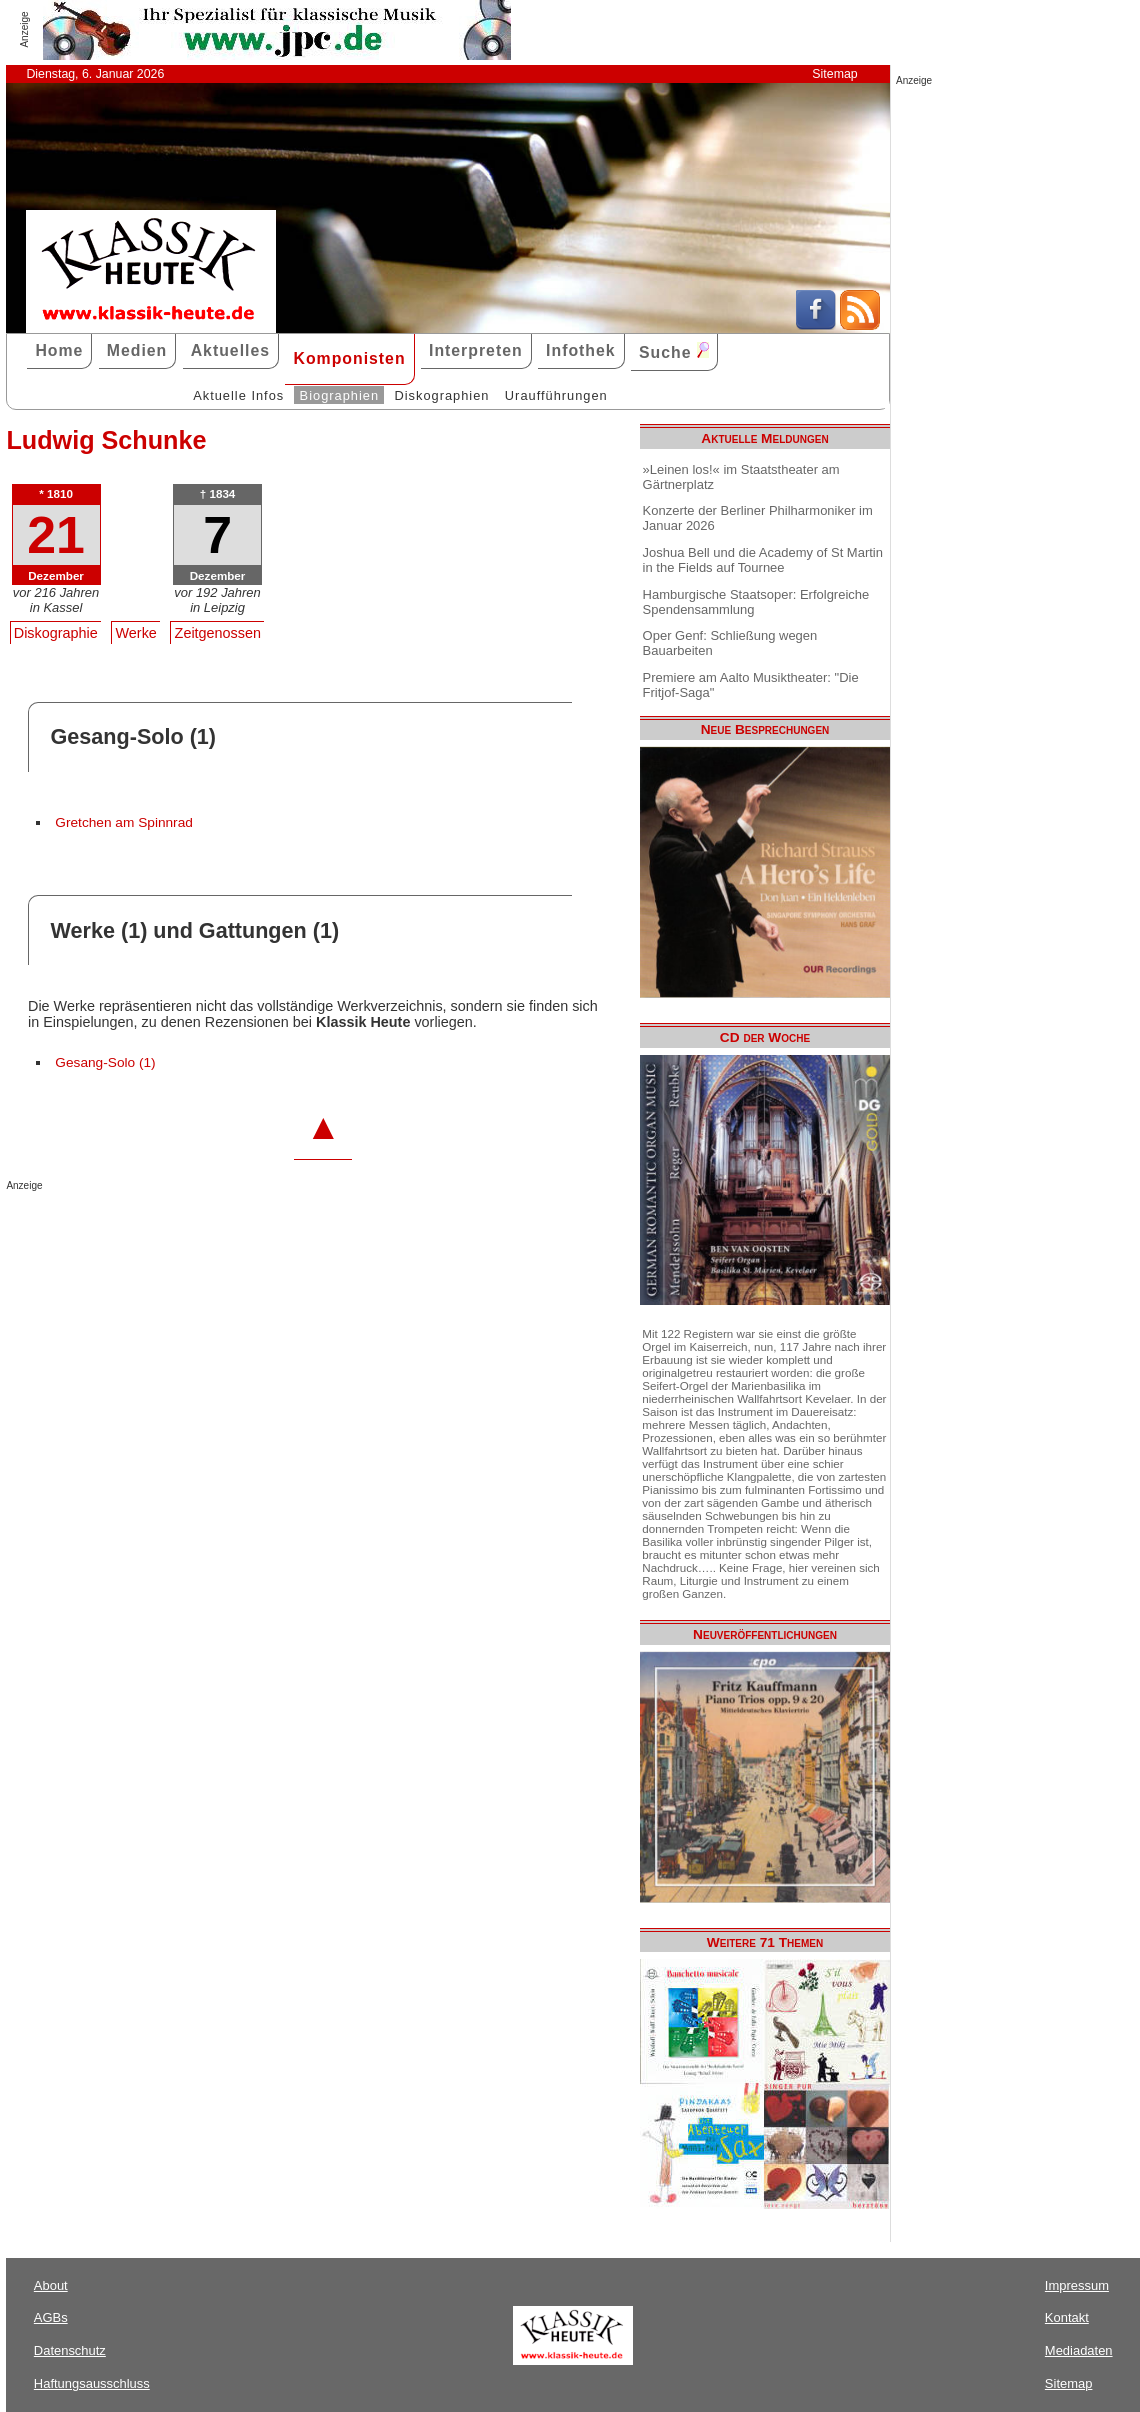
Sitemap (834, 74)
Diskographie (56, 633)
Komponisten (349, 358)
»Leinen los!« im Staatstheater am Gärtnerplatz (741, 477)
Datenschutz (70, 2350)
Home (59, 350)
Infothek (581, 350)
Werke (136, 633)
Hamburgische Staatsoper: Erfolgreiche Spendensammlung (756, 602)
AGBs (51, 2317)
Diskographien (441, 395)
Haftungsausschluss (92, 2383)
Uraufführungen (556, 395)
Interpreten (476, 350)
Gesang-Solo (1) (105, 1062)
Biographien (339, 395)
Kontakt (1067, 2317)
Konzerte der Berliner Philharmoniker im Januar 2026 (758, 518)
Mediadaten (1079, 2350)
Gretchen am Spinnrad (124, 822)
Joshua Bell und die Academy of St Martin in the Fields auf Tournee (763, 560)
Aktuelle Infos (238, 395)
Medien (137, 350)
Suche (674, 351)
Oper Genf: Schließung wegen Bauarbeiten (730, 643)
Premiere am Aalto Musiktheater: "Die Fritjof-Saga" (751, 685)
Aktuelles (230, 350)
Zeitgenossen (218, 633)
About (51, 2285)
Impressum (1077, 2285)
